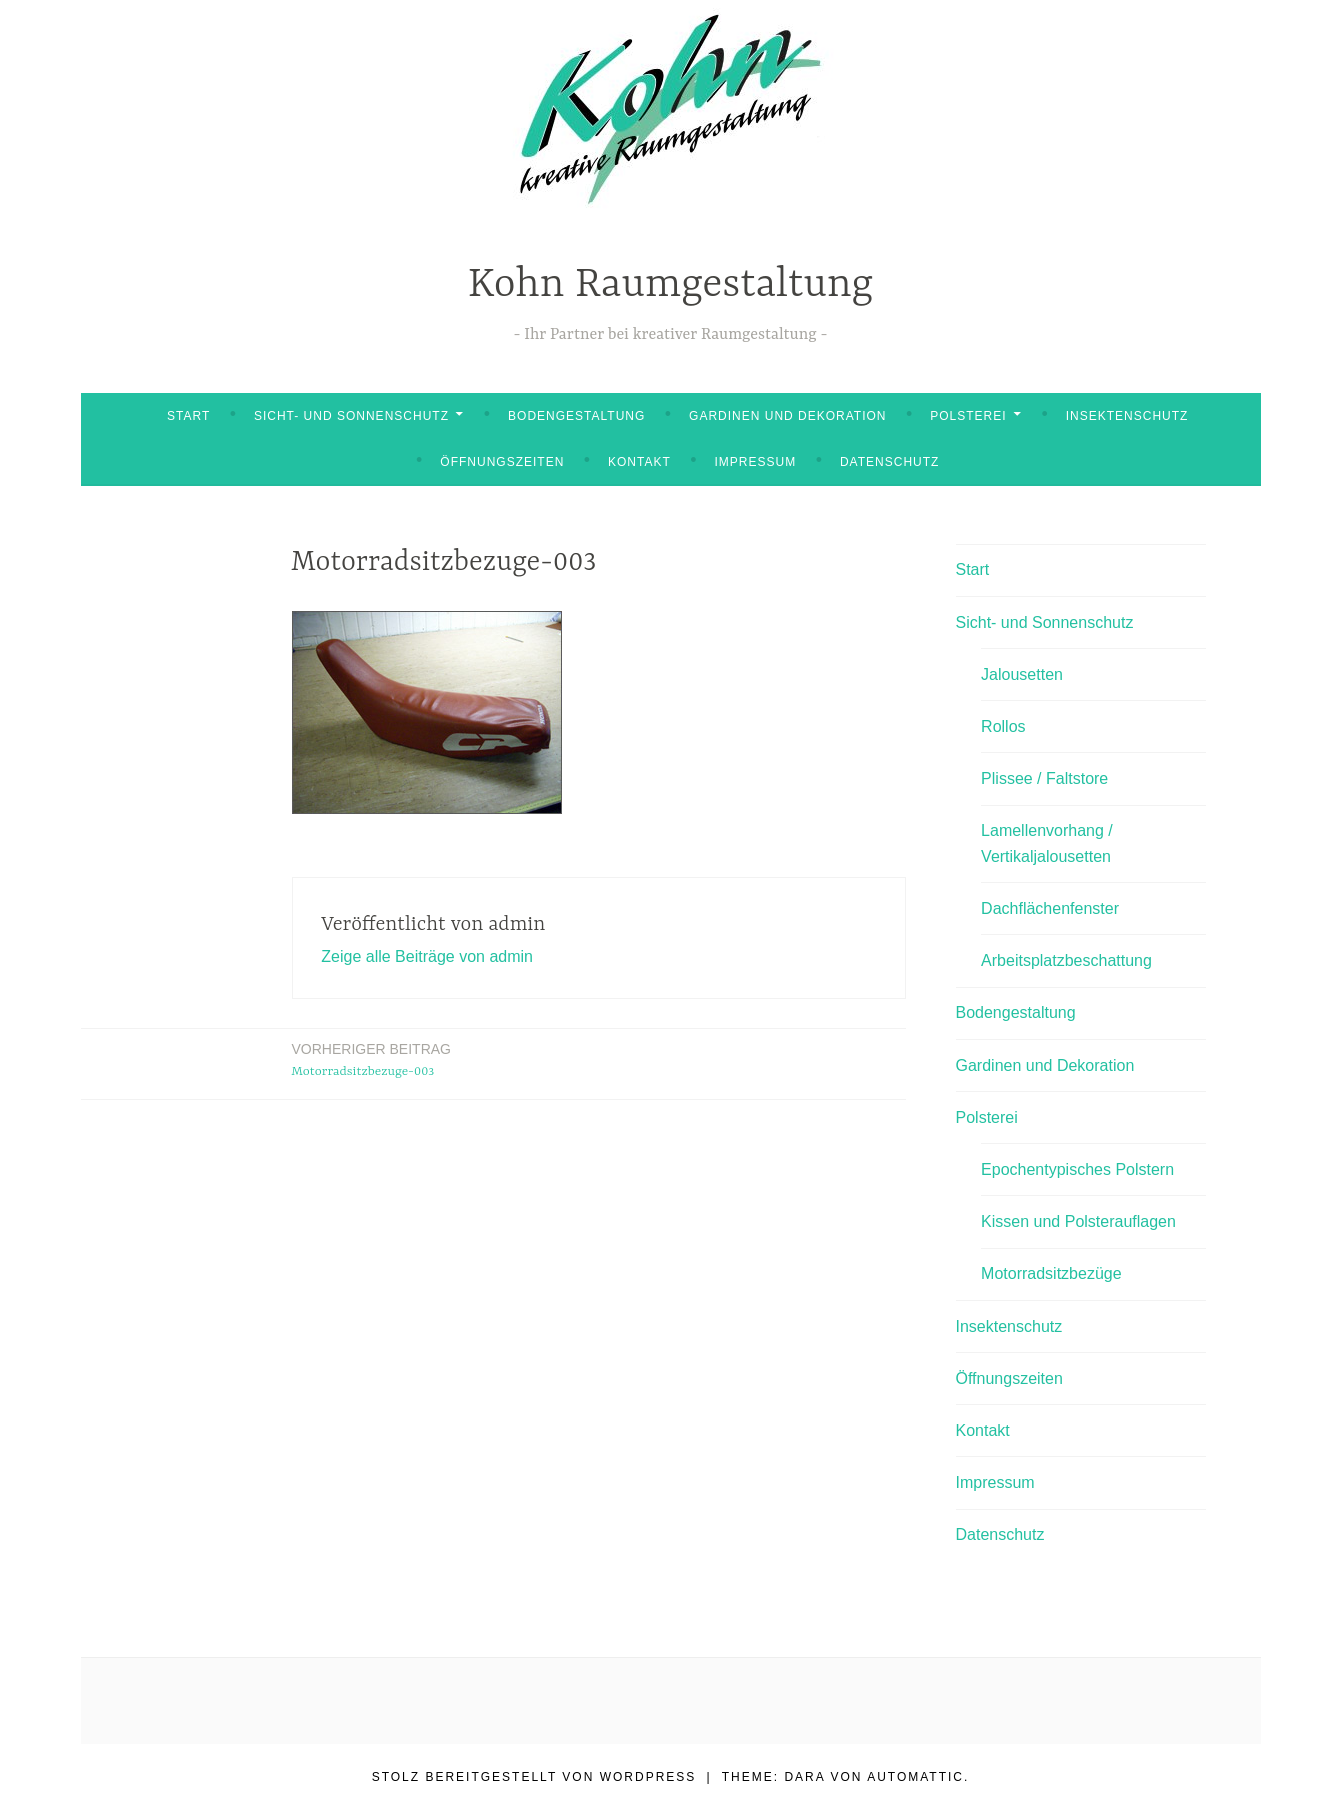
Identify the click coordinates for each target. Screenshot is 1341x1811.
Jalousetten (1022, 674)
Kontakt (639, 462)
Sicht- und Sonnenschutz (351, 416)
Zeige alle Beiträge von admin (427, 956)
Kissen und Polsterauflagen (1078, 1221)
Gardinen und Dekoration (787, 416)
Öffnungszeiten (502, 462)
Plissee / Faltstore (1044, 778)
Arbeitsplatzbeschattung (1066, 960)
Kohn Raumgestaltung (670, 285)
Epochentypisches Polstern (1077, 1169)
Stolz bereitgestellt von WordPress (534, 1777)
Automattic (915, 1777)
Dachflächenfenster (1050, 908)
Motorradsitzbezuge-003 (371, 1058)
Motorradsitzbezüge (1051, 1273)
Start (188, 416)
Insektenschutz (1127, 416)
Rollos (1003, 726)
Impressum (756, 462)
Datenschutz (889, 462)
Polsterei (968, 416)
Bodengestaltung (576, 416)
